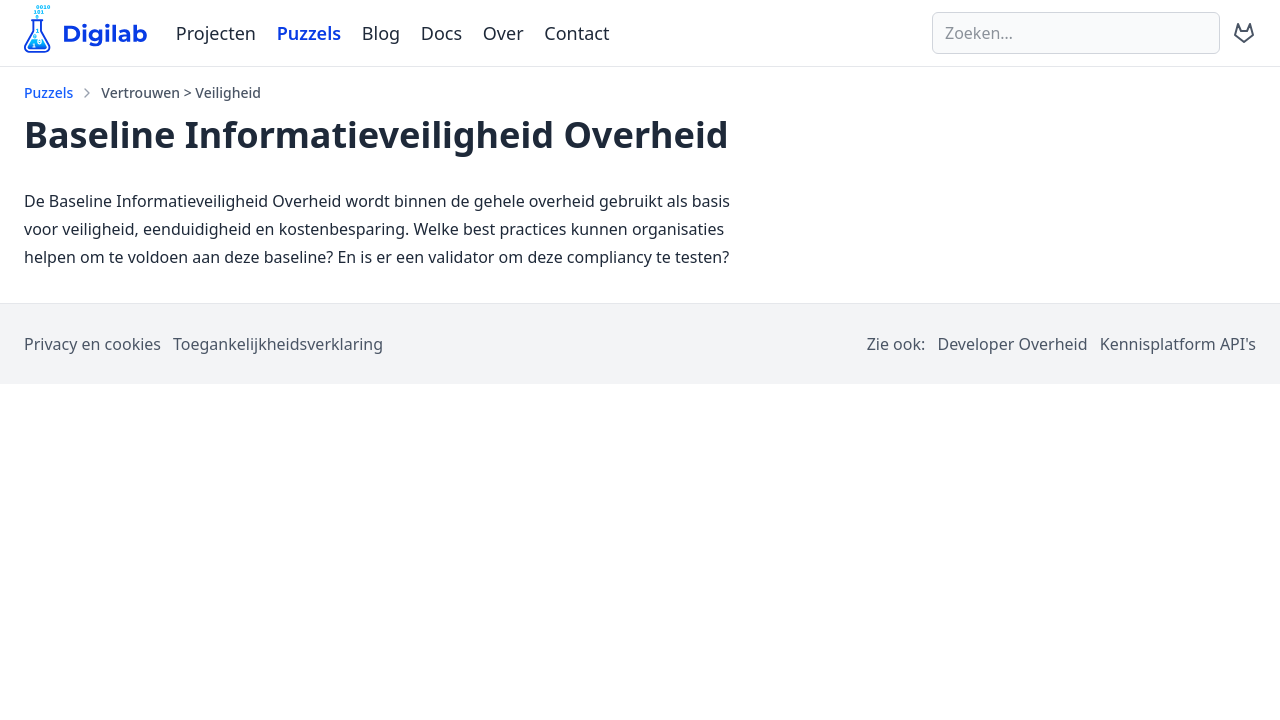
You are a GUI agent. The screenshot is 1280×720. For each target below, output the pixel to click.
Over (503, 33)
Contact (576, 33)
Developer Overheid (1012, 344)
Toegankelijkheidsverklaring (278, 344)
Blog (381, 33)
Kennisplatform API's (1178, 344)
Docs (441, 33)
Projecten (216, 33)
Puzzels (309, 33)
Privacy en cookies (92, 344)
